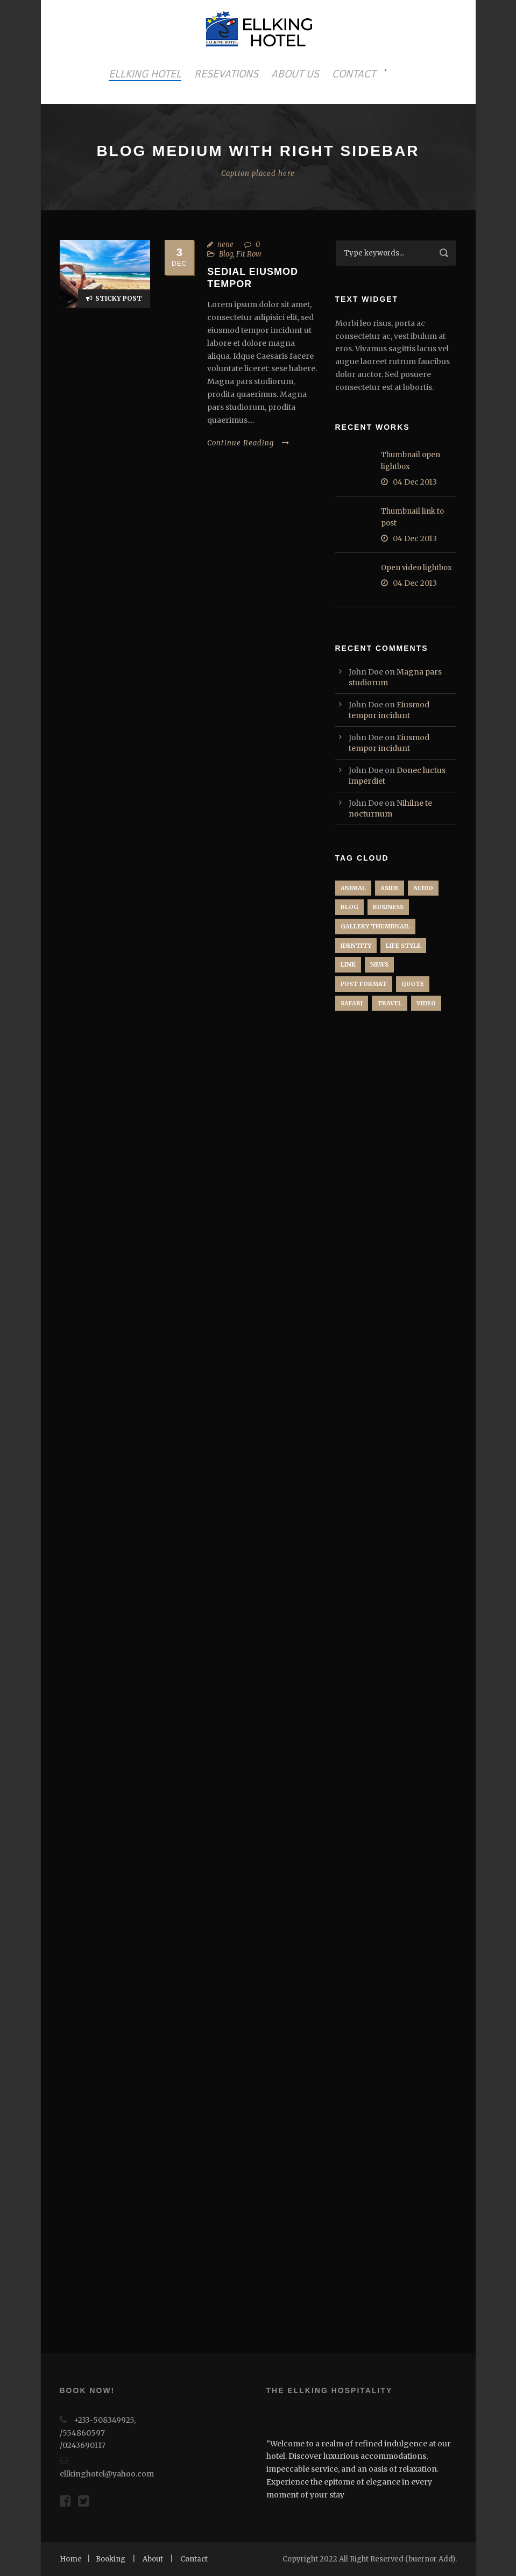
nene (225, 244)
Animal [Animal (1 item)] (353, 888)
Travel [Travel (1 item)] (389, 1003)
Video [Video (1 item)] (426, 1003)
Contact (194, 2559)
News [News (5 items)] (379, 964)
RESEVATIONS (226, 74)
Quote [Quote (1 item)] (412, 984)
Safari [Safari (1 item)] (352, 1003)
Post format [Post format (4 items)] (364, 984)
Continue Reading (248, 443)
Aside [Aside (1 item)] (389, 888)
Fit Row (248, 254)
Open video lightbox (416, 567)
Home (71, 2559)
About (153, 2559)
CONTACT (354, 74)
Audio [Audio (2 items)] (423, 888)
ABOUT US (295, 74)
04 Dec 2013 (415, 482)
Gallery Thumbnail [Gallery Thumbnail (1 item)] (375, 926)
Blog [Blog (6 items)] (349, 907)
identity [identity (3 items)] (356, 945)
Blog (226, 254)
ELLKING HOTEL (145, 74)
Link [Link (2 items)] (348, 964)
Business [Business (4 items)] (388, 907)
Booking (110, 2559)
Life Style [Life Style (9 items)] (403, 945)
